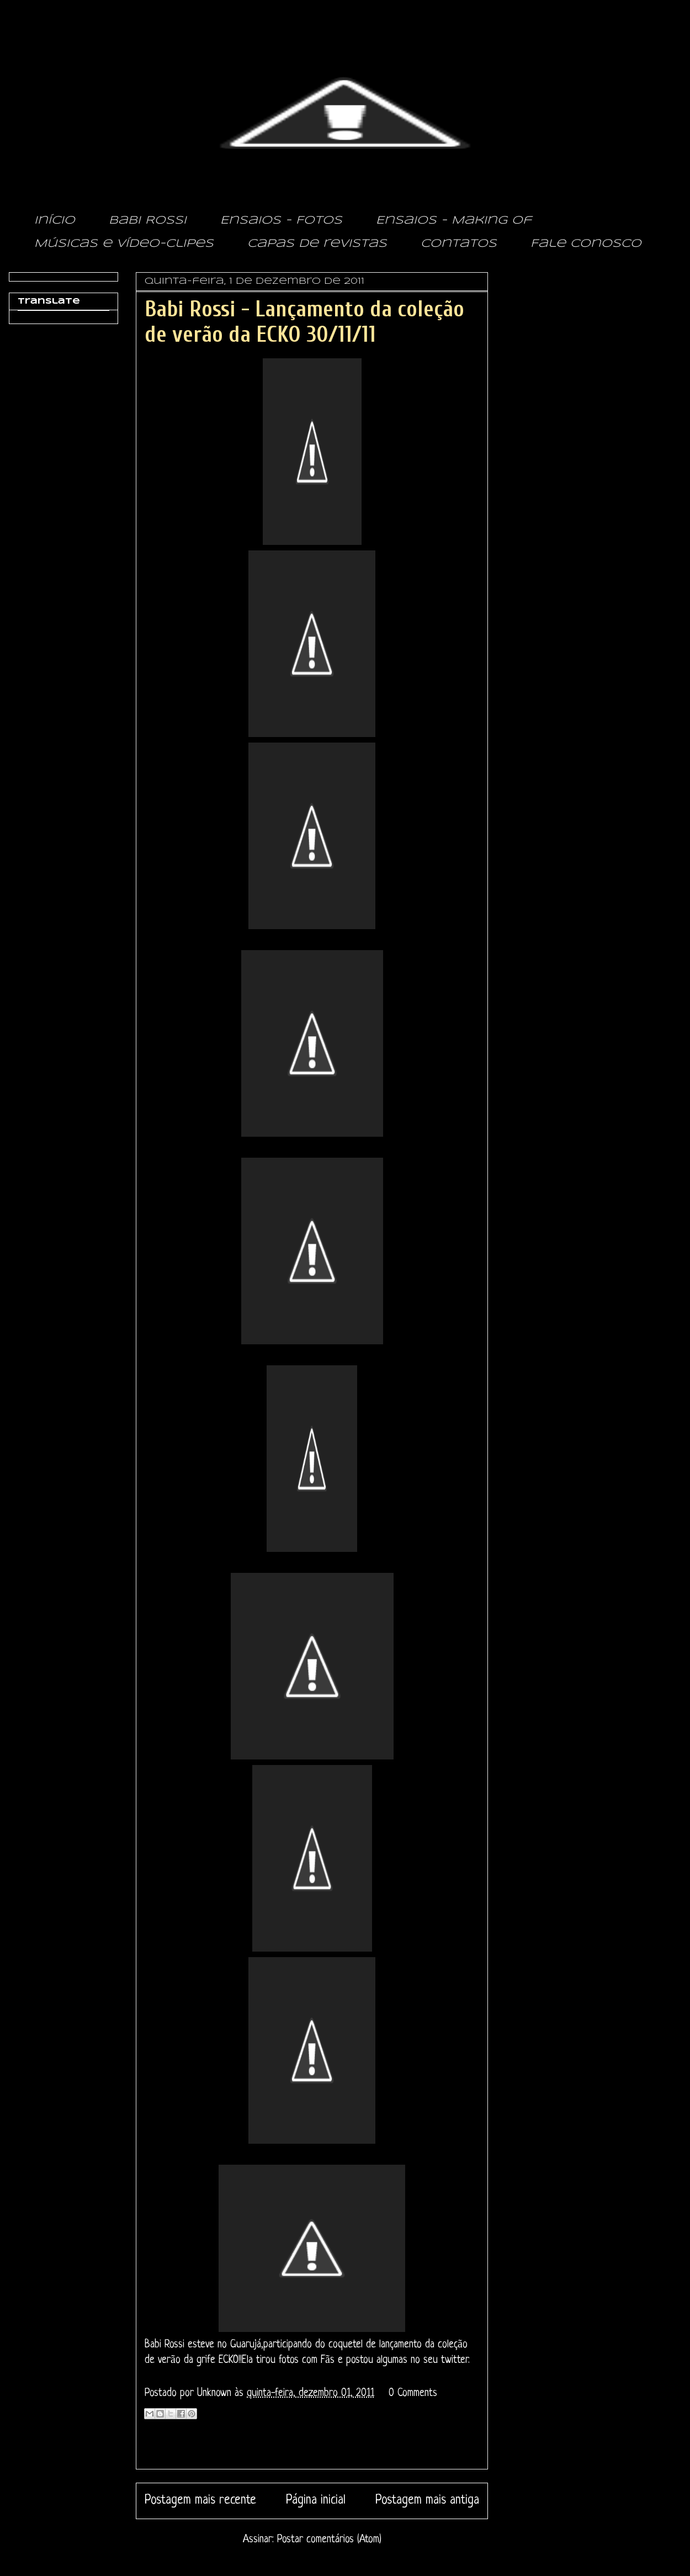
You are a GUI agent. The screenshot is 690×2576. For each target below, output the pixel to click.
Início (54, 220)
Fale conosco (585, 243)
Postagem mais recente (200, 2501)
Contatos (459, 243)
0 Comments (413, 2393)
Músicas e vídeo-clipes (124, 243)
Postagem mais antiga (427, 2501)
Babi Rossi (148, 220)
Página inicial (316, 2501)
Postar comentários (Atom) (329, 2540)
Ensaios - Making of (454, 220)
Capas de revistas (317, 243)
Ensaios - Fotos (281, 220)
